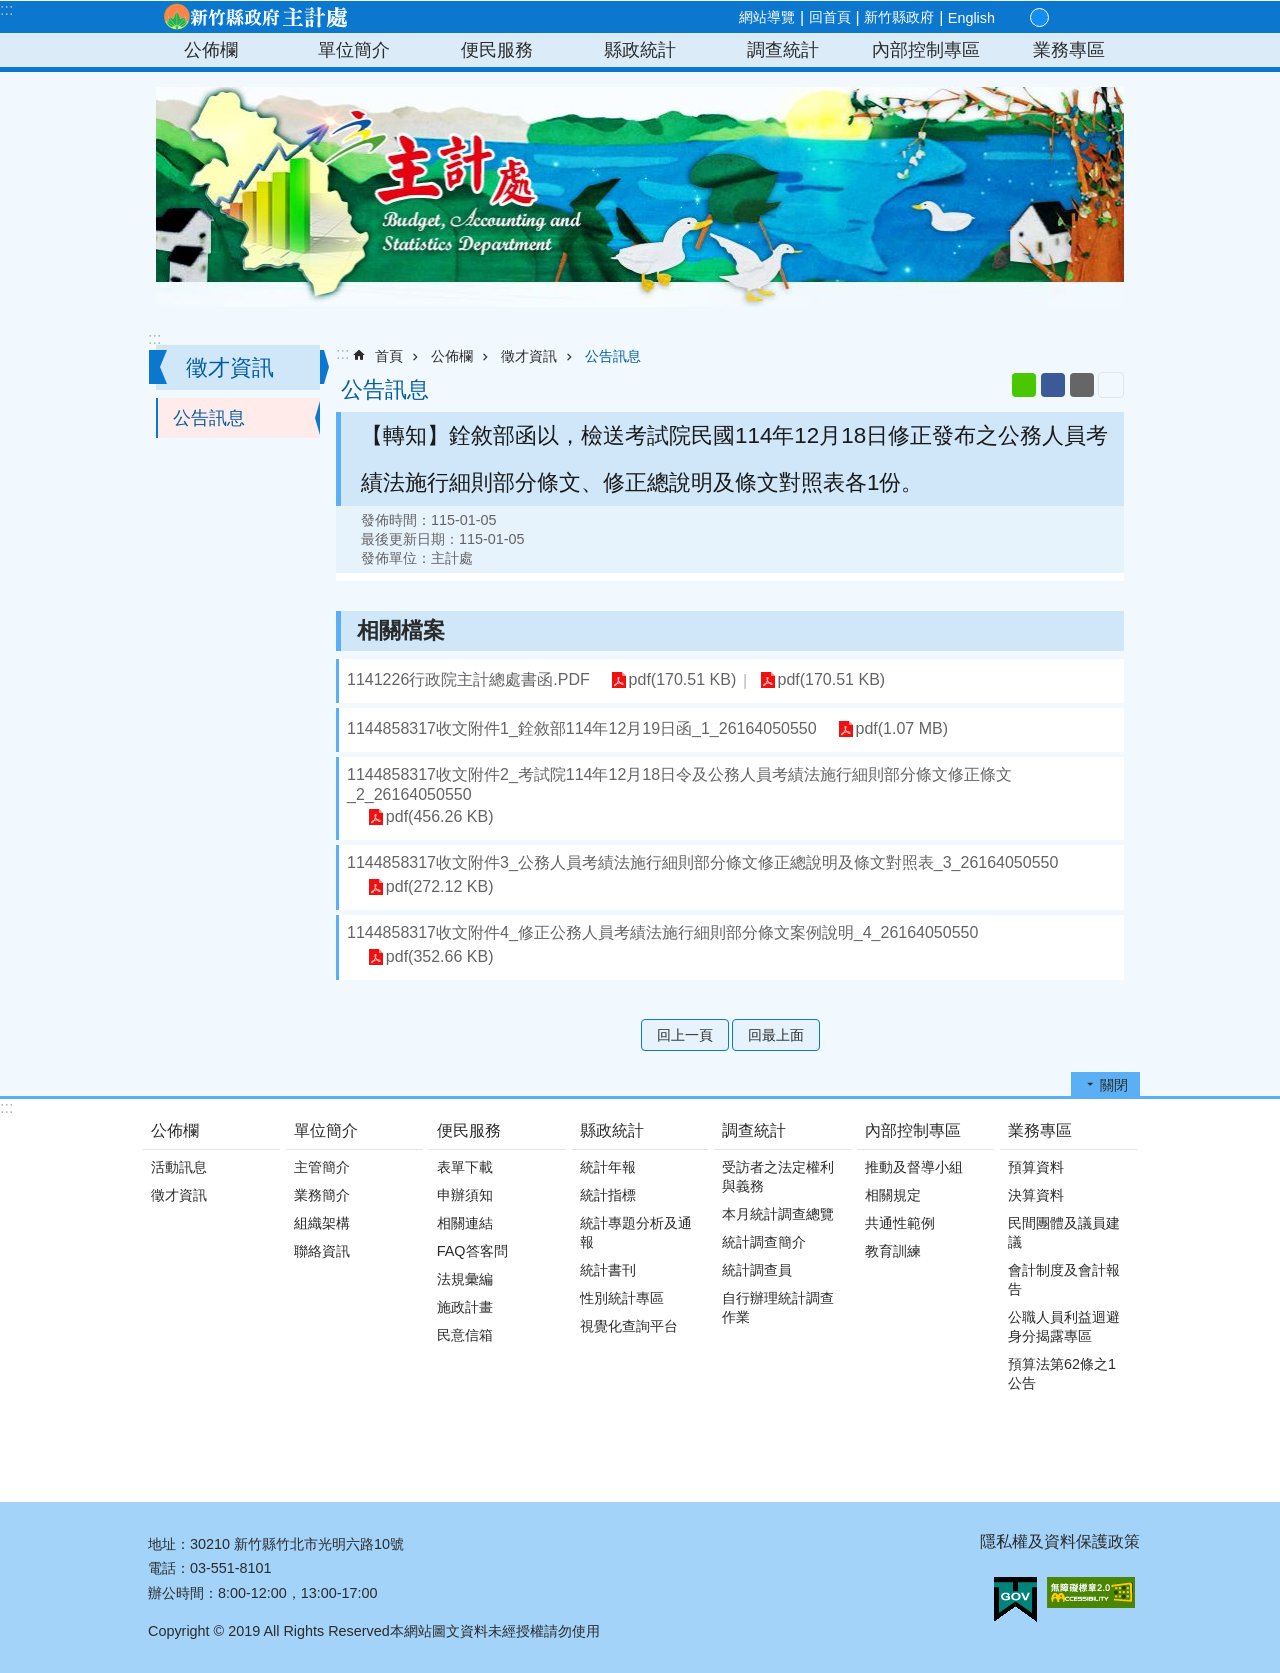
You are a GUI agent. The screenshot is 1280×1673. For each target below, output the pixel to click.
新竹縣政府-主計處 (255, 17)
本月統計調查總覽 (778, 1214)
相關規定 (893, 1195)
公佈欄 (211, 50)
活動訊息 (179, 1167)
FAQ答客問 (472, 1251)
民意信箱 (465, 1335)
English (971, 18)
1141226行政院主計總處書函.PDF (468, 679)
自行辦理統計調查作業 (778, 1307)
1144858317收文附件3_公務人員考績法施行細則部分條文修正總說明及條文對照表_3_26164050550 (702, 862)
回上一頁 (685, 1035)
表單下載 (465, 1167)
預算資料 (1036, 1167)
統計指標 (608, 1195)
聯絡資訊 (322, 1251)
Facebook (1053, 385)
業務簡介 (322, 1195)
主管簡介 (322, 1167)
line (1024, 385)
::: (6, 9)
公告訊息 (209, 418)
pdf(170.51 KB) (682, 680)
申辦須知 (465, 1195)
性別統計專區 (622, 1298)
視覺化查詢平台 (629, 1326)
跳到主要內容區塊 (10, 10)
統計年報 (608, 1167)
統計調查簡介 (764, 1242)
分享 (1084, 18)
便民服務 (497, 50)
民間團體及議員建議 (1064, 1232)
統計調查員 (757, 1270)
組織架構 (322, 1223)
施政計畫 (465, 1307)
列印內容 (1111, 385)
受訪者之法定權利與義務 (778, 1176)
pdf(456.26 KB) (439, 817)
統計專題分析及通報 (636, 1232)
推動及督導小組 (914, 1167)
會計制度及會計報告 (1064, 1279)
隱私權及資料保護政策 (1060, 1541)
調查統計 (783, 50)
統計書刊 (608, 1270)
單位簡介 (354, 50)
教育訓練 (893, 1251)
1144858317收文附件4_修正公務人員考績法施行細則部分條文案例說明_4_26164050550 (662, 932)
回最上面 (776, 1035)
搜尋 (1107, 18)
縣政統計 (640, 50)
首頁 (389, 356)
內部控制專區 (926, 50)
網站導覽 (767, 17)
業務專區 (1069, 50)
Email (1082, 385)
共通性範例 (900, 1223)
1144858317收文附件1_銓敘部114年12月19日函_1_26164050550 (582, 728)
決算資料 (1036, 1195)
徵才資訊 (230, 367)
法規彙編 (465, 1279)
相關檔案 (401, 630)
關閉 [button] (1114, 1085)
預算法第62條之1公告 (1062, 1373)
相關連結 (465, 1223)
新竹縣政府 (899, 17)
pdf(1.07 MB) (901, 729)
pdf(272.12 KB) (439, 887)
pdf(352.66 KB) (439, 957)
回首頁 (830, 17)
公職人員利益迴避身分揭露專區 (1064, 1326)
